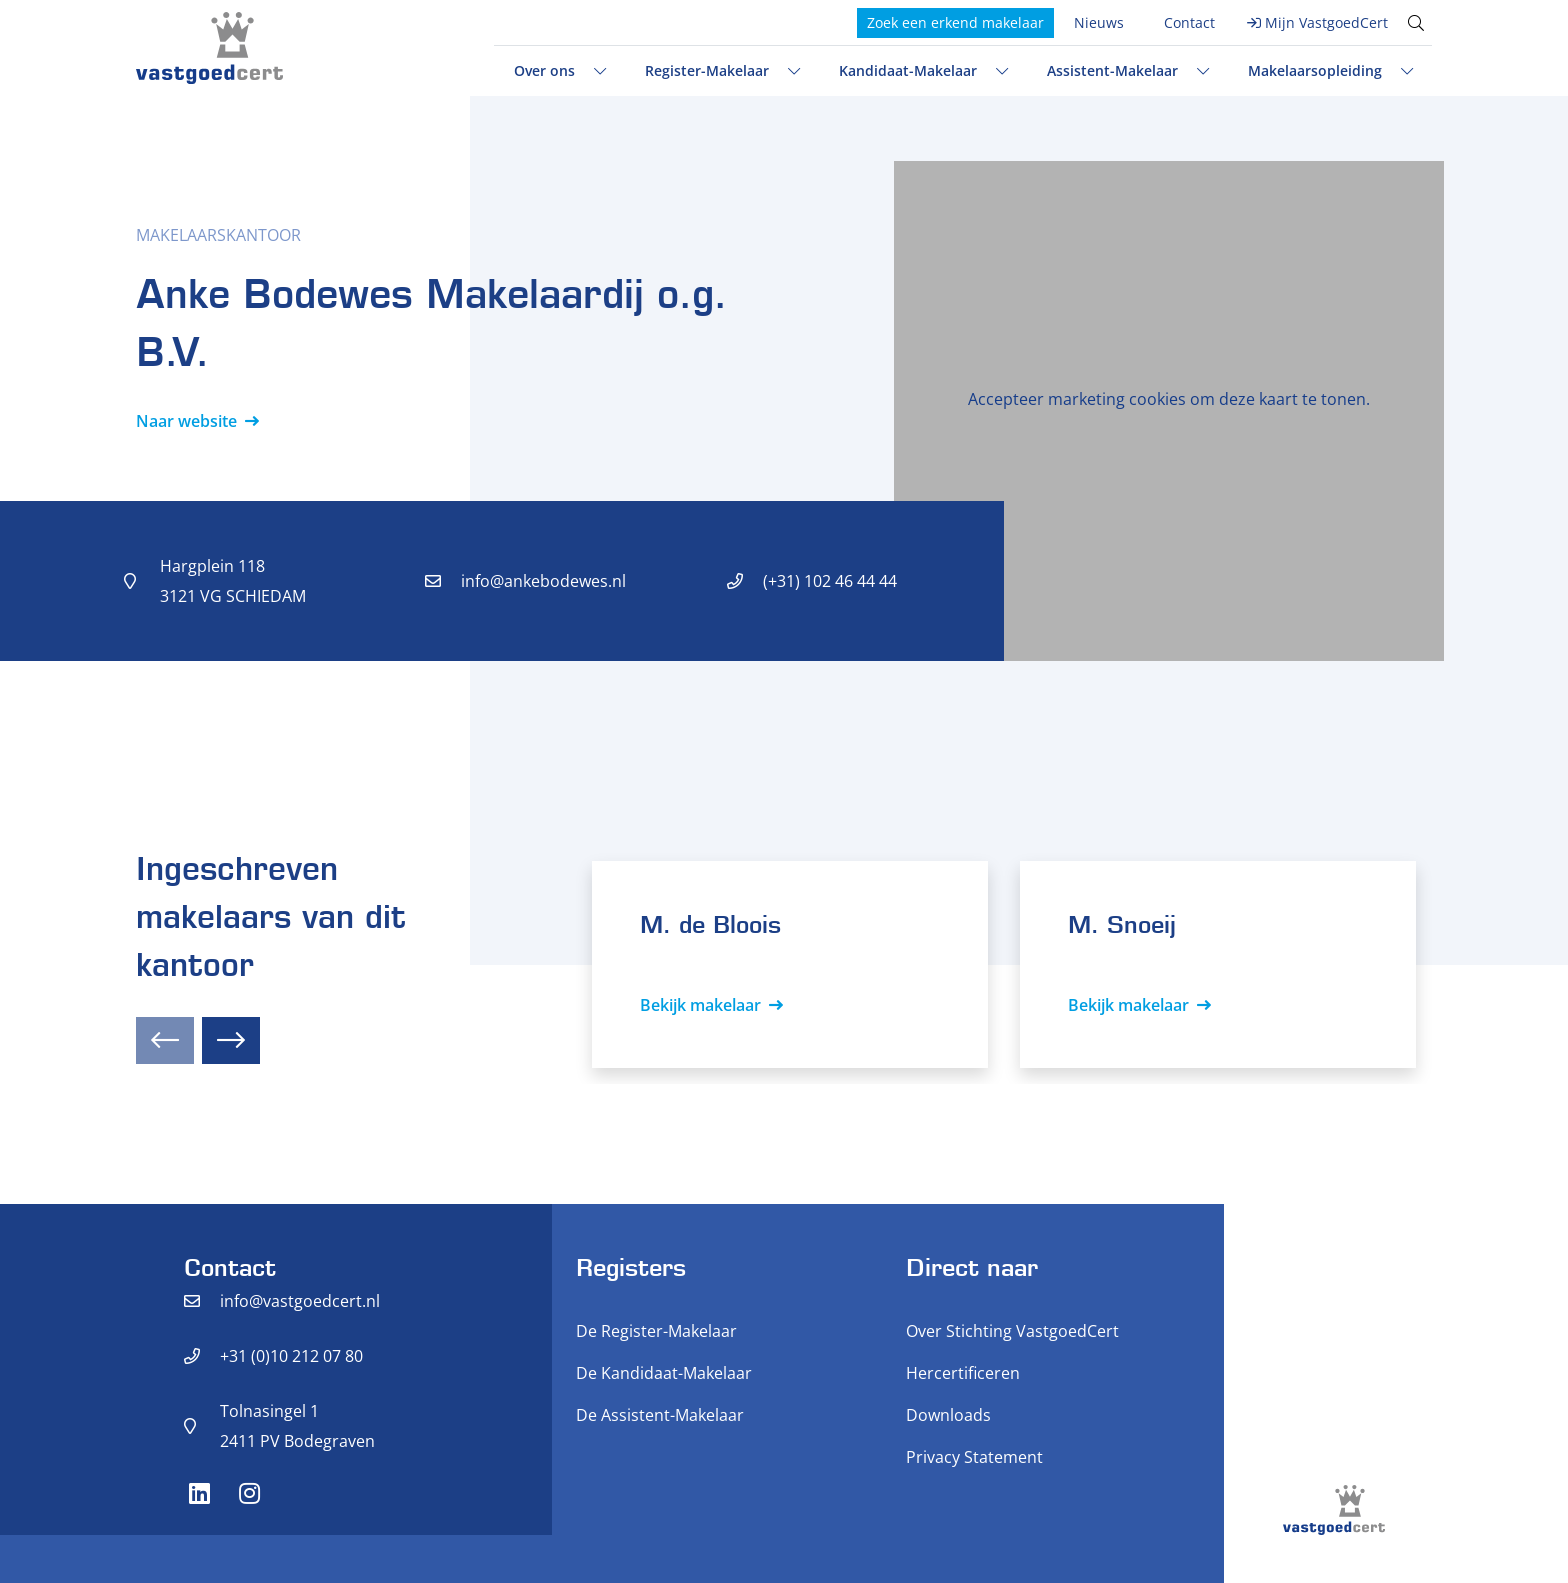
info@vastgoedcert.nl (300, 1301)
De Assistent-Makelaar (660, 1415)
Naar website (186, 421)
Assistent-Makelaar (1112, 70)
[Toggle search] (1416, 23)
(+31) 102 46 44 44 (830, 581)
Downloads (948, 1415)
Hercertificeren (963, 1373)
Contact (1189, 22)
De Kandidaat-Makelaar (664, 1373)
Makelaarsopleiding (1315, 70)
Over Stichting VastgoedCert (1012, 1331)
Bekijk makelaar (700, 1005)
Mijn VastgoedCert (1326, 22)
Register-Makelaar (707, 70)
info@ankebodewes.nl (543, 581)
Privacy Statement (974, 1457)
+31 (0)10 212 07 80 (291, 1356)
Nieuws (1099, 22)
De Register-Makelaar (656, 1331)
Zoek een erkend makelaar (955, 22)
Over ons (544, 70)
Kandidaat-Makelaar (908, 70)
